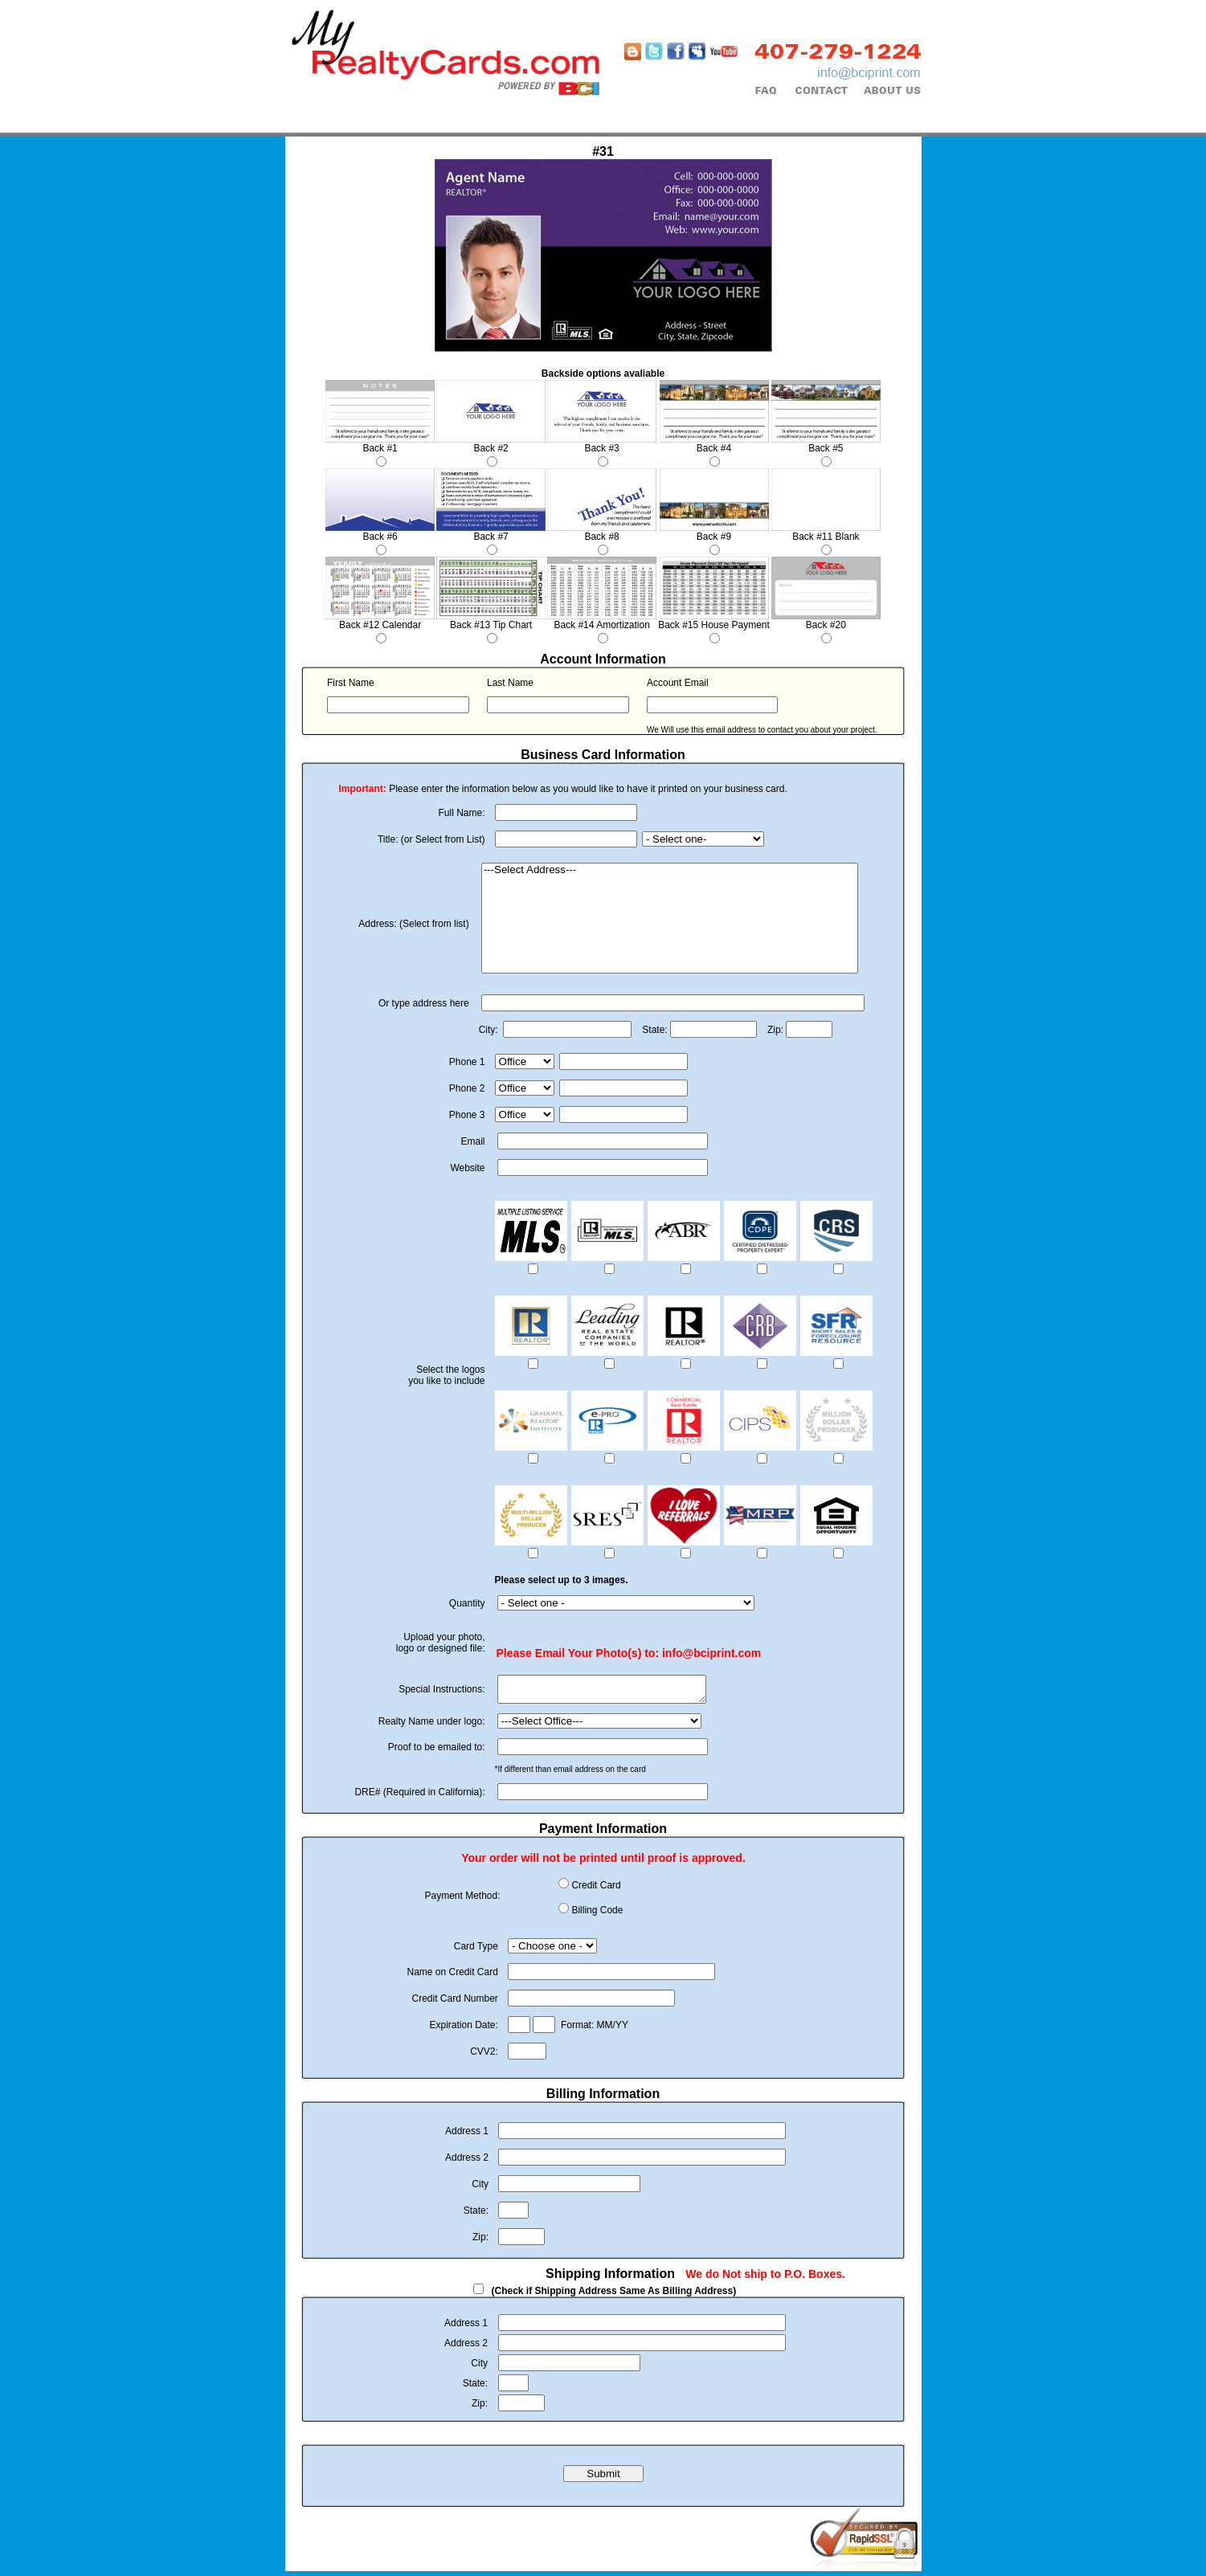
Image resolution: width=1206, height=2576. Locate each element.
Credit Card (595, 1890)
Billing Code (597, 1915)
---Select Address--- (669, 870)
